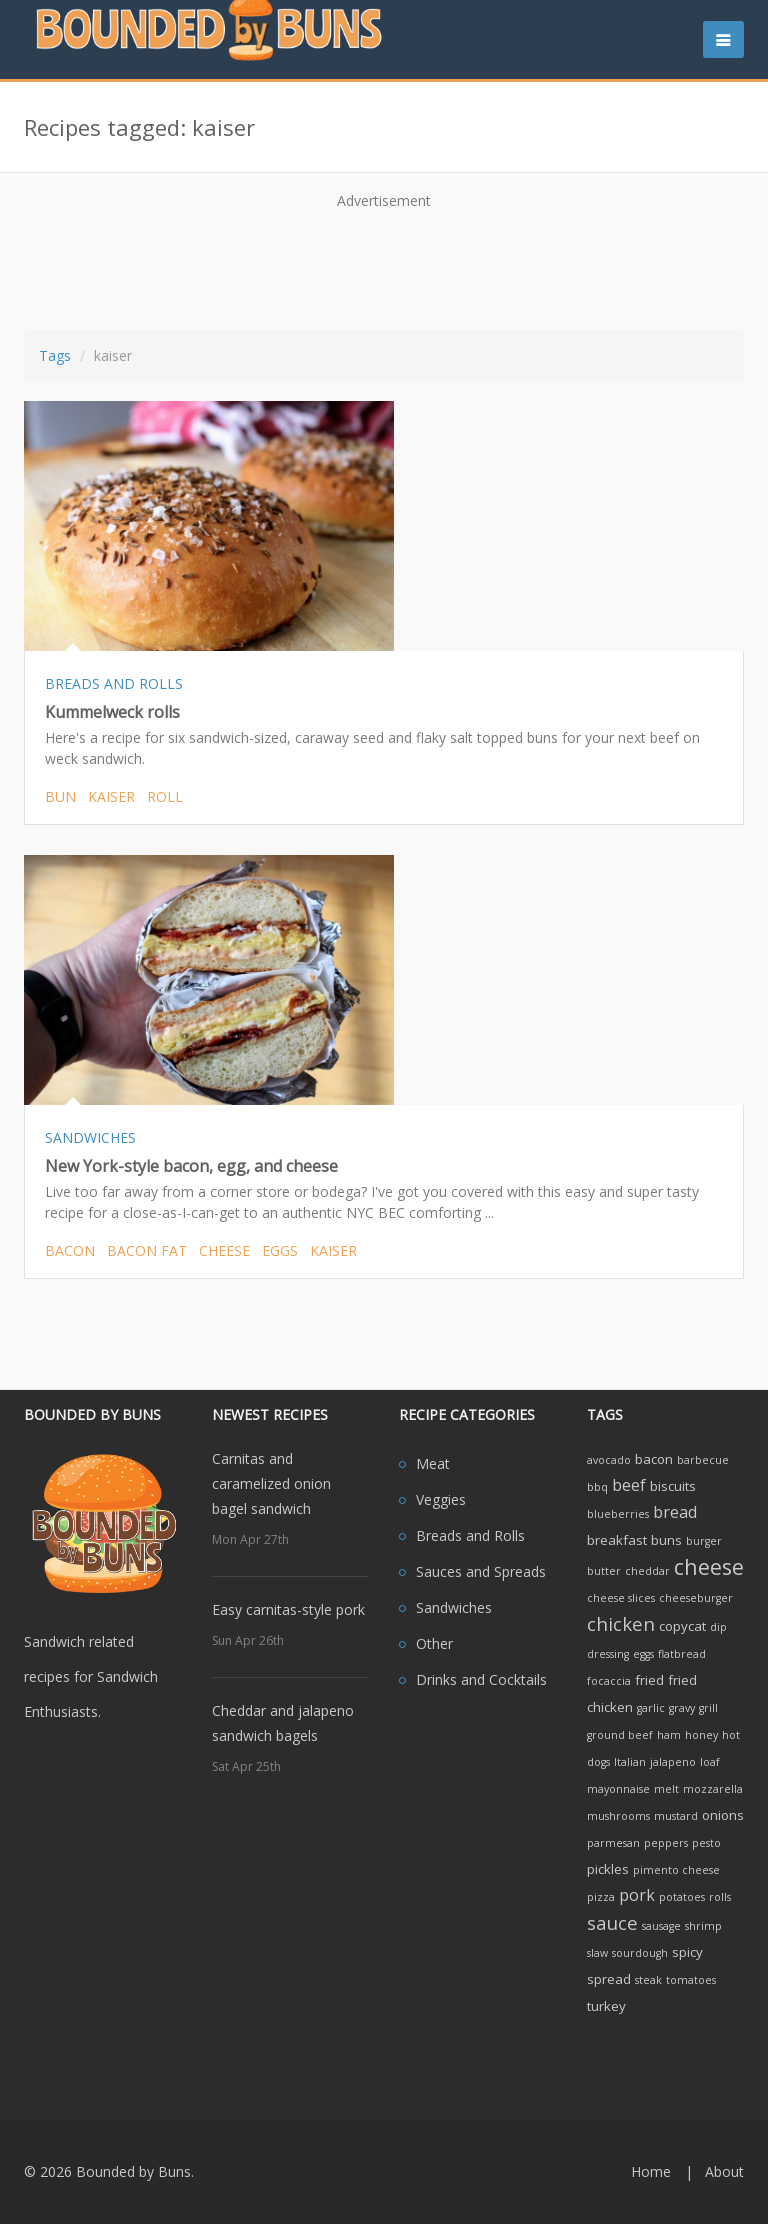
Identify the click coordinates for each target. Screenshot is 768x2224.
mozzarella (713, 1789)
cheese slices (621, 1598)
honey (701, 1735)
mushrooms (618, 1816)
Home (651, 2171)
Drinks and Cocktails (481, 1679)
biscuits (673, 1486)
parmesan (613, 1843)
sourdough (640, 1953)
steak (648, 1980)
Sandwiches (454, 1607)
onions (723, 1815)
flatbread (682, 1654)
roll (165, 796)
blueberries (618, 1514)
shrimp (703, 1926)
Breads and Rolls (470, 1535)
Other (434, 1643)
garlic (651, 1708)
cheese (224, 1250)
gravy (682, 1708)
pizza (601, 1897)
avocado (609, 1460)
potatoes (682, 1897)
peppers (666, 1843)
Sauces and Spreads (481, 1571)
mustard (676, 1816)
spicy (687, 1952)
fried (649, 1680)
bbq (597, 1487)
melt (666, 1789)
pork (637, 1895)
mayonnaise (618, 1789)
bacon (70, 1250)
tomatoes (691, 1980)
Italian (630, 1762)
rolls (720, 1897)
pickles (608, 1869)
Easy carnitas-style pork (288, 1609)
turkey (606, 2006)
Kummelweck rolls (112, 712)
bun (60, 796)
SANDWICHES (90, 1137)
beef (629, 1485)
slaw (597, 1953)
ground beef (620, 1735)
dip (718, 1627)
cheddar (647, 1571)
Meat (433, 1463)
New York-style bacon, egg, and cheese (191, 1166)
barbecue (703, 1460)
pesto (706, 1843)
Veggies (441, 1499)
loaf (710, 1762)
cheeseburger (696, 1598)
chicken (621, 1623)
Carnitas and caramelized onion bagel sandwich (271, 1483)
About (724, 2171)
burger (704, 1541)
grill (708, 1708)
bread (675, 1512)
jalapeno (673, 1762)
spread (609, 1979)
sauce (612, 1922)
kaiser (111, 796)
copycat (682, 1626)
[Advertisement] (398, 263)
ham (669, 1735)
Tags (55, 355)
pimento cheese (676, 1870)
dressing (608, 1654)
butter (604, 1571)
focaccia (609, 1681)
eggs (280, 1250)
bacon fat (147, 1250)
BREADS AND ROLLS (114, 683)
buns (666, 1540)
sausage (661, 1926)
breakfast (617, 1540)
